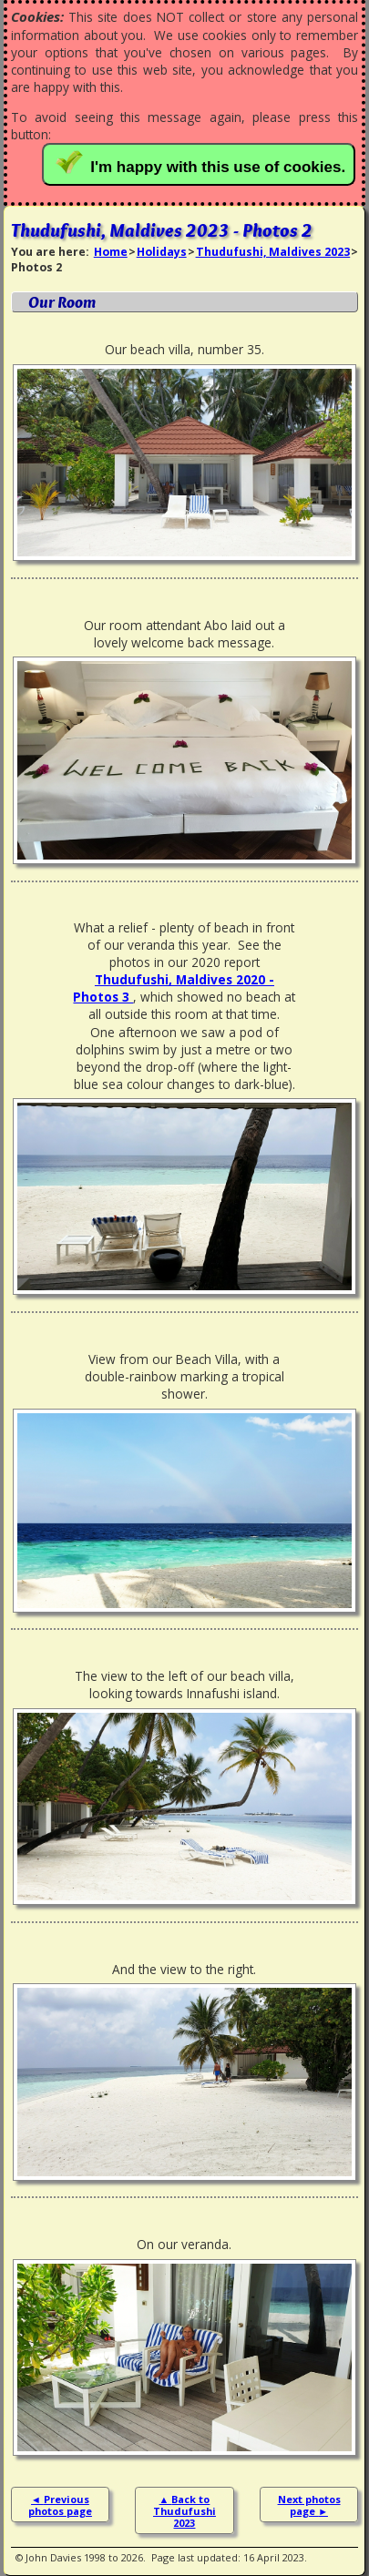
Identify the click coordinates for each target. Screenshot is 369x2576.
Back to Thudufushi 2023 (184, 2511)
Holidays (162, 252)
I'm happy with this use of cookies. (203, 162)
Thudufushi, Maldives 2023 (273, 252)
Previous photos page (60, 2505)
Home (111, 252)
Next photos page (309, 2505)
